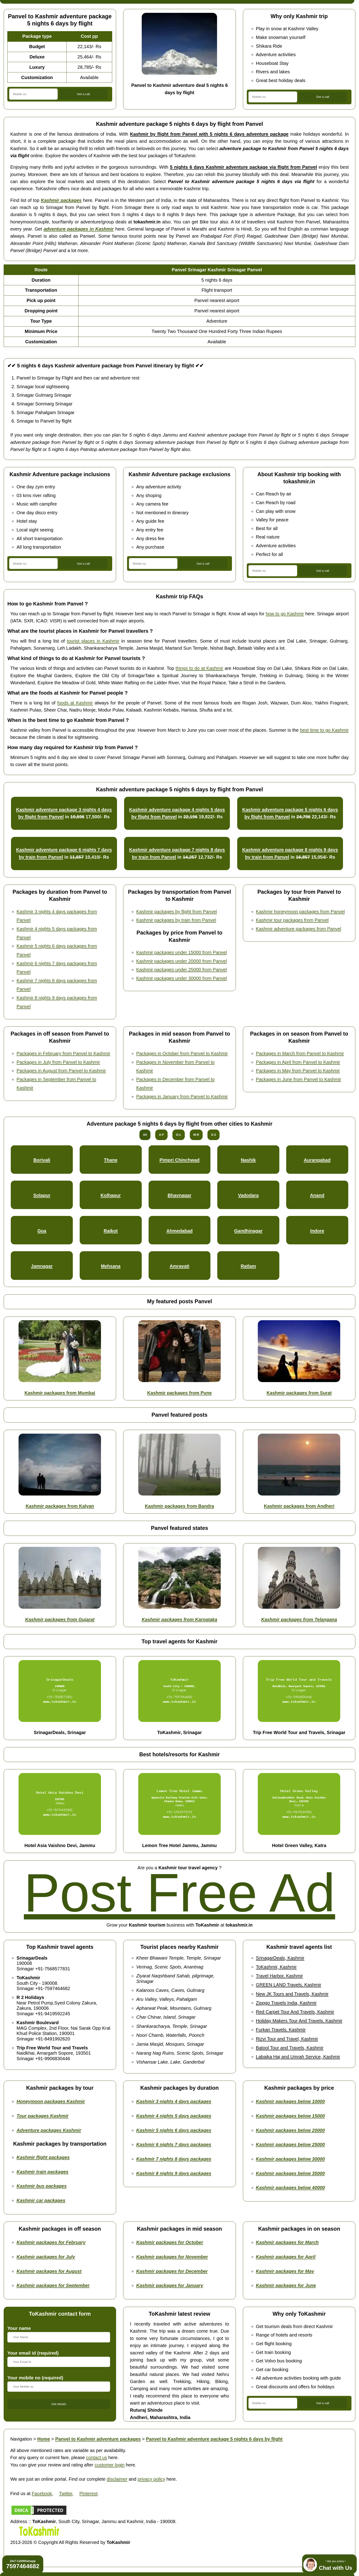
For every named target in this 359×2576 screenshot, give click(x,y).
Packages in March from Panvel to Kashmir (300, 1053)
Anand (317, 1195)
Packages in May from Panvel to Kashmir (298, 1070)
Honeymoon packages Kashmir (50, 2101)
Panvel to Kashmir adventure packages (98, 2438)
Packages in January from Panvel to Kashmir (182, 1096)
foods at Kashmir (75, 702)
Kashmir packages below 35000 (290, 2173)
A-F (161, 1134)
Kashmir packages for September (53, 2285)
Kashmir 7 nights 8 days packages (173, 2158)
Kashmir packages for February (50, 2242)
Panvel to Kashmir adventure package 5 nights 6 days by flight (214, 2438)
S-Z (213, 1134)
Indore (317, 1230)
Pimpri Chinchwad (179, 1160)
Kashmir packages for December (172, 2271)
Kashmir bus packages (41, 2185)
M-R (196, 1134)
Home (43, 2438)
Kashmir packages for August (49, 2271)
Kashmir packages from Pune (179, 1392)
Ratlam (248, 1266)
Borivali (41, 1160)
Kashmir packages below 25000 (290, 2144)
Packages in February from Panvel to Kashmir (63, 1053)
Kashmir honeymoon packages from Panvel (300, 911)
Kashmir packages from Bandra (179, 1506)
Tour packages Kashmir (42, 2115)
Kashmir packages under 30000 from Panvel (181, 978)
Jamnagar (42, 1266)
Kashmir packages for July (45, 2256)
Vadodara (248, 1195)
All (145, 1134)
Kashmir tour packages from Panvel (292, 920)
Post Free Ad (179, 1893)
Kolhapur (111, 1195)
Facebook (42, 2493)
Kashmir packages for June (286, 2285)
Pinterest (88, 2493)
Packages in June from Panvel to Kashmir (298, 1079)
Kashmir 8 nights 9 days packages (173, 2173)
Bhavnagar (179, 1195)
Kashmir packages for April (285, 2256)
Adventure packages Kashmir (48, 2130)
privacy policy (151, 2479)
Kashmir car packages (40, 2200)
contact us (96, 2457)
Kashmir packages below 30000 (290, 2158)
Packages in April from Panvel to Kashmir (298, 1062)
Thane (110, 1160)
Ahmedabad (179, 1230)
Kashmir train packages (42, 2171)
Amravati (179, 1266)
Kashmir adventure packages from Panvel (298, 928)
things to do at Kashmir (199, 668)
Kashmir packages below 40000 (290, 2187)
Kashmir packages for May (285, 2271)
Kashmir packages (61, 200)
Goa (41, 1230)
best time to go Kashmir (324, 730)
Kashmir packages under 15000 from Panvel (181, 952)
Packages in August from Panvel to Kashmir (61, 1070)
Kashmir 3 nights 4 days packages (173, 2101)
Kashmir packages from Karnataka (179, 1619)
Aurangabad (317, 1160)
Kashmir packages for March (287, 2242)
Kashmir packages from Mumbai (59, 1392)
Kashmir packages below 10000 (290, 2101)
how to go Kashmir (285, 613)
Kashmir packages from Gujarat (60, 1619)
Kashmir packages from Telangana (299, 1619)
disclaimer (117, 2479)
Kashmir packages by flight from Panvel (176, 911)
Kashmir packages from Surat (299, 1392)
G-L (178, 1134)
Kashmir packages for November (172, 2256)
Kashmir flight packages (43, 2157)
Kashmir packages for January (169, 2285)
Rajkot (111, 1230)
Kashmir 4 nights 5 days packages (173, 2115)
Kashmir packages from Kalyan (60, 1506)
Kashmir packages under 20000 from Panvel (181, 961)
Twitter (65, 2493)
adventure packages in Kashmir (79, 228)
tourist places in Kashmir (93, 640)
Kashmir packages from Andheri (299, 1506)
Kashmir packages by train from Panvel (176, 920)
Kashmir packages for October (169, 2242)
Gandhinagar (248, 1230)
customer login (109, 2464)
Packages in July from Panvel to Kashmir (58, 1062)
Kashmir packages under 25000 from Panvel (181, 969)
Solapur (41, 1195)
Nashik (248, 1160)
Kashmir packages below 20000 (290, 2130)
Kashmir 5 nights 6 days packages (173, 2130)
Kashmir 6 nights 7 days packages (173, 2144)
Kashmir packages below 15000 (290, 2115)
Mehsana (110, 1266)
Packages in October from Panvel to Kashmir (182, 1053)
